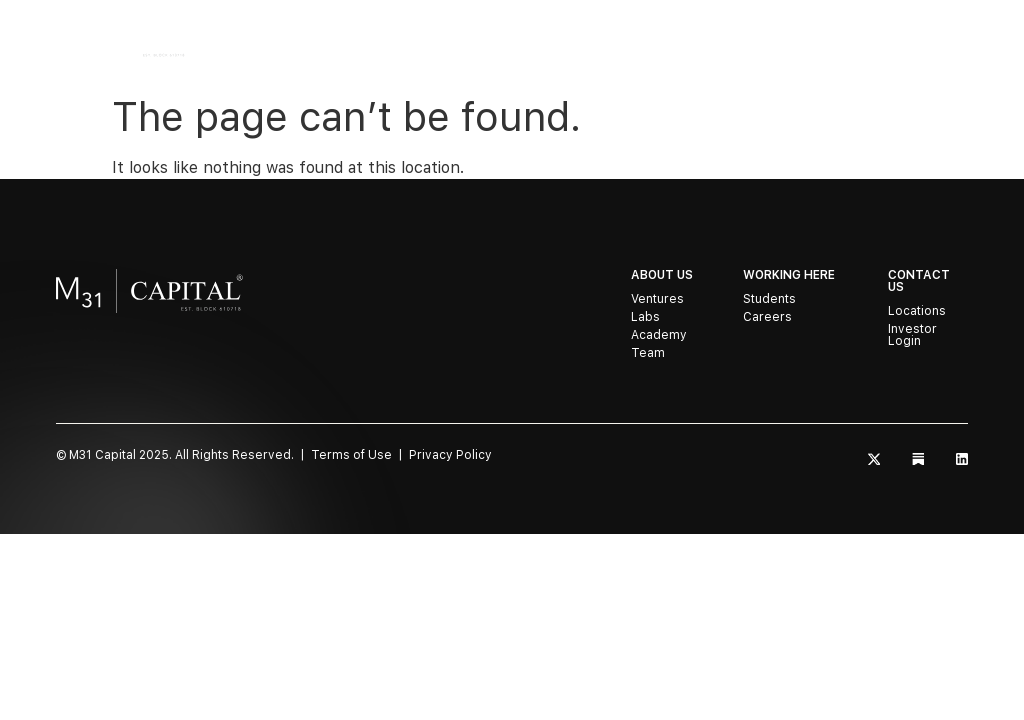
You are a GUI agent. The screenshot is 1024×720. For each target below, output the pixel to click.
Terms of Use (351, 455)
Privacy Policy (450, 455)
